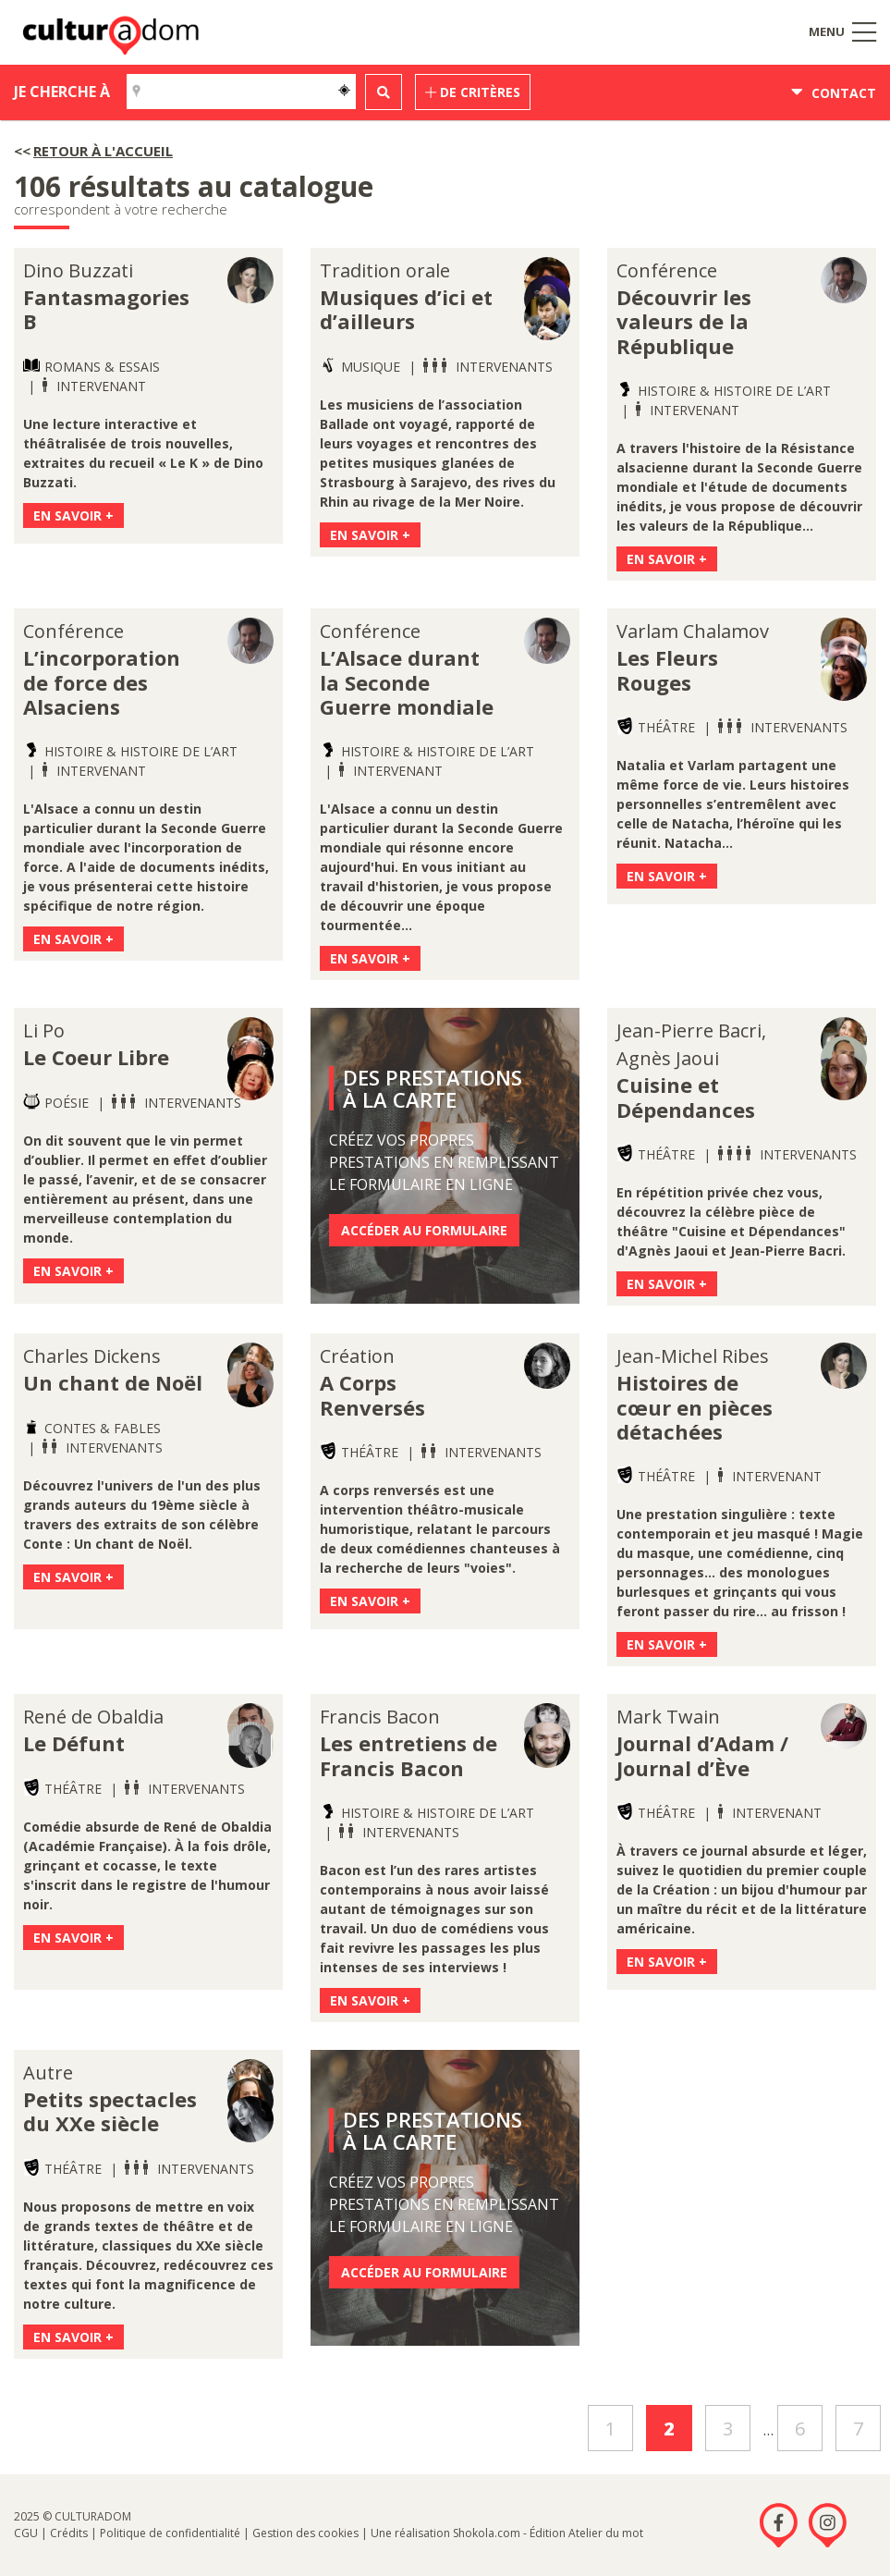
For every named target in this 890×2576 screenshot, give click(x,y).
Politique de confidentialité (170, 2533)
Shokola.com (486, 2533)
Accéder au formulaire (424, 1230)
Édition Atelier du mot (586, 2533)
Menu (842, 31)
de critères (472, 92)
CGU (26, 2533)
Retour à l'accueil (103, 150)
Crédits (69, 2533)
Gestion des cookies (305, 2533)
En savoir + (73, 515)
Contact (833, 93)
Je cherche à (62, 91)
